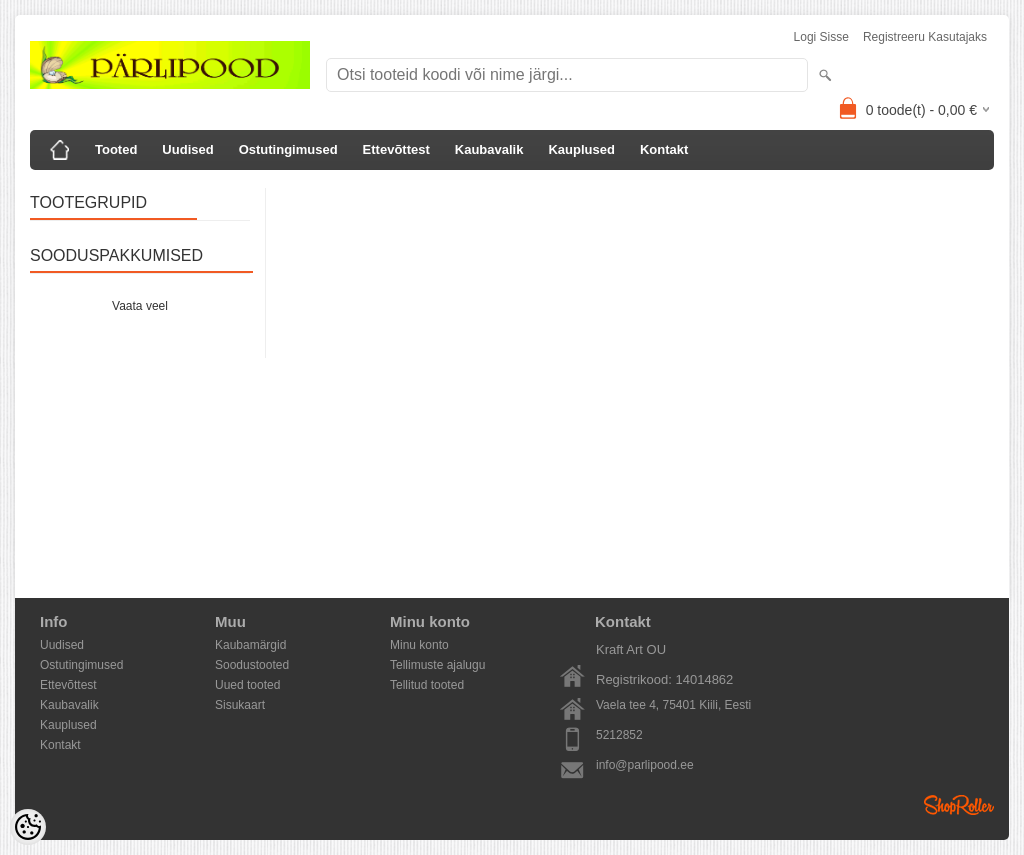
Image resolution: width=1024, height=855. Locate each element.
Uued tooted (247, 685)
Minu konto (419, 645)
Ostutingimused (288, 149)
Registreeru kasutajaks (925, 37)
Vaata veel (140, 306)
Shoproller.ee (959, 805)
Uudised (187, 149)
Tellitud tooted (427, 685)
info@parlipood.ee (645, 765)
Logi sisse (821, 37)
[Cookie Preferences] (28, 827)
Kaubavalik (489, 149)
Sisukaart (240, 705)
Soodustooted (252, 665)
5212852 (619, 735)
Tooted (116, 149)
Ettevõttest (396, 149)
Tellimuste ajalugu (437, 665)
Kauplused (581, 149)
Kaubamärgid (250, 645)
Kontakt (664, 149)
